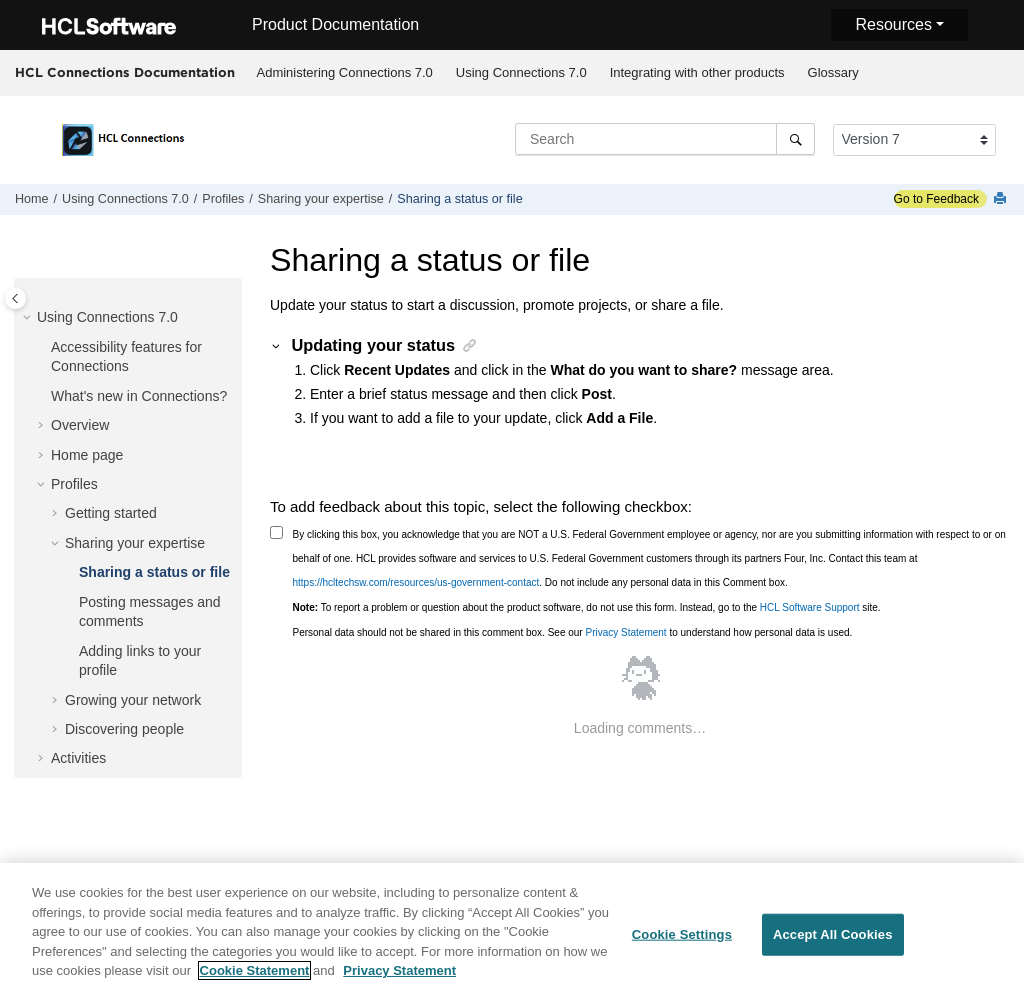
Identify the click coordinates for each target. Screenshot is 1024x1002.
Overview (80, 425)
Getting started (111, 513)
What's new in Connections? (139, 396)
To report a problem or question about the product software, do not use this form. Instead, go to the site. (587, 607)
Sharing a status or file (459, 199)
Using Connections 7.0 (521, 72)
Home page (87, 455)
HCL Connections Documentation (125, 72)
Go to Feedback (936, 199)
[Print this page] (1002, 199)
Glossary (833, 72)
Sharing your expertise (321, 199)
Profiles (223, 199)
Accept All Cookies (833, 943)
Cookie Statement (255, 979)
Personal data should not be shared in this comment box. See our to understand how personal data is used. (573, 632)
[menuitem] (344, 73)
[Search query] (665, 139)
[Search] (795, 139)
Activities (78, 758)
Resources (893, 24)
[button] (29, 318)
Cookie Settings (682, 943)
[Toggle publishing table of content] (15, 298)
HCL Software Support (810, 607)
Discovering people (124, 729)
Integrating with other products (697, 72)
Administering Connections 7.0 (345, 72)
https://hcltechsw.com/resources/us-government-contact (416, 582)
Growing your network (133, 700)
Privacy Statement (625, 632)
